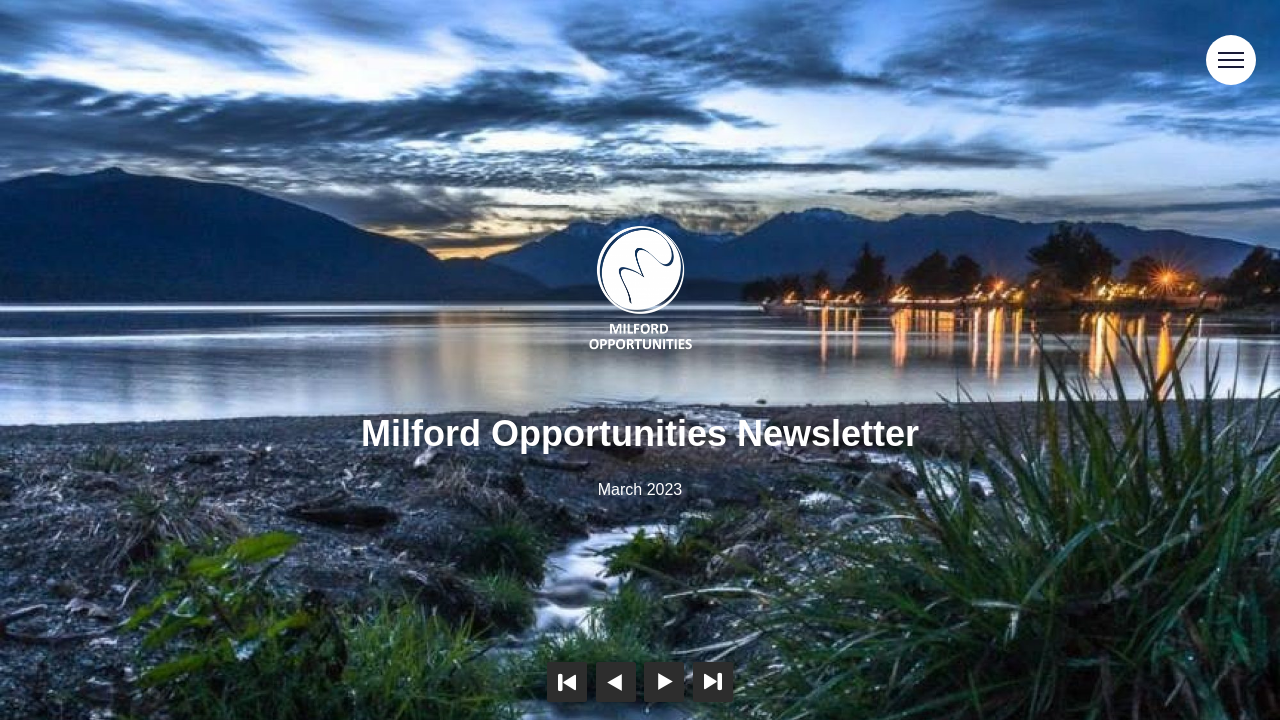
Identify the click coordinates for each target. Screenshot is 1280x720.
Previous (616, 682)
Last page (713, 682)
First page (567, 682)
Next (664, 682)
